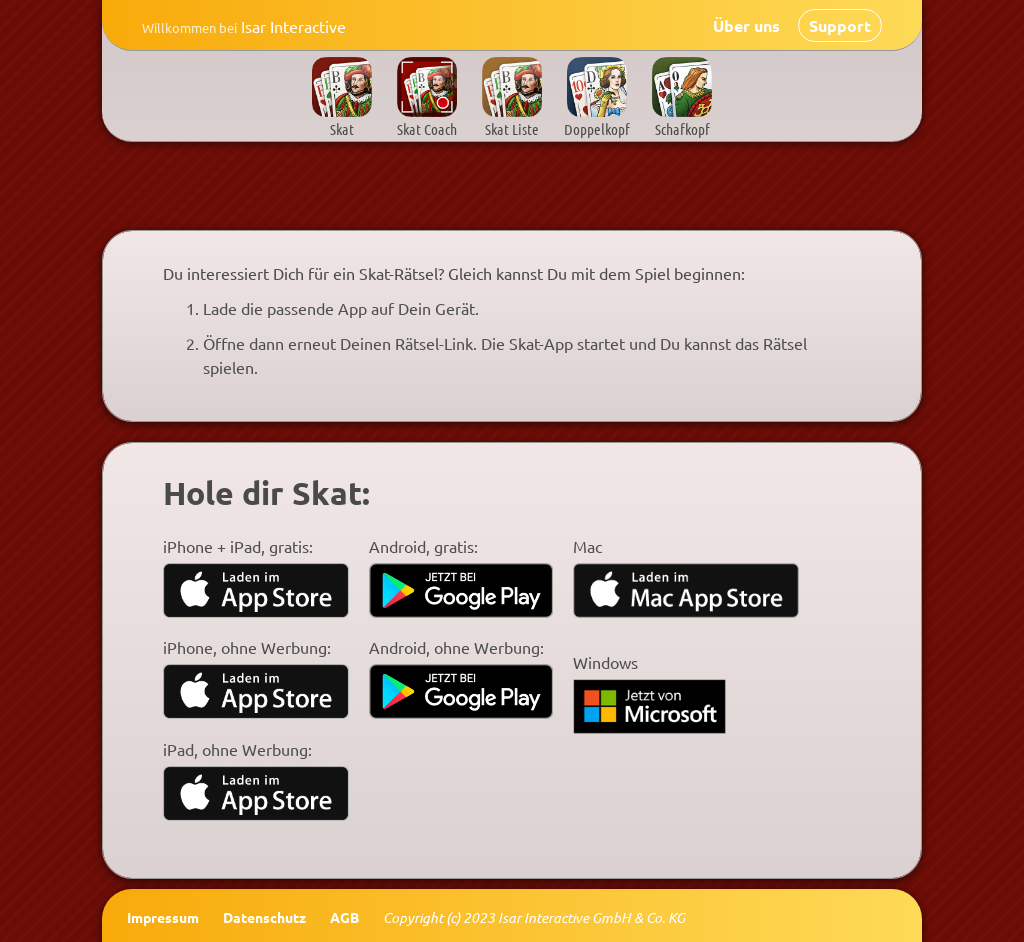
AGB (344, 917)
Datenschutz (264, 917)
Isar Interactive (250, 25)
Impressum (163, 917)
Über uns (746, 25)
